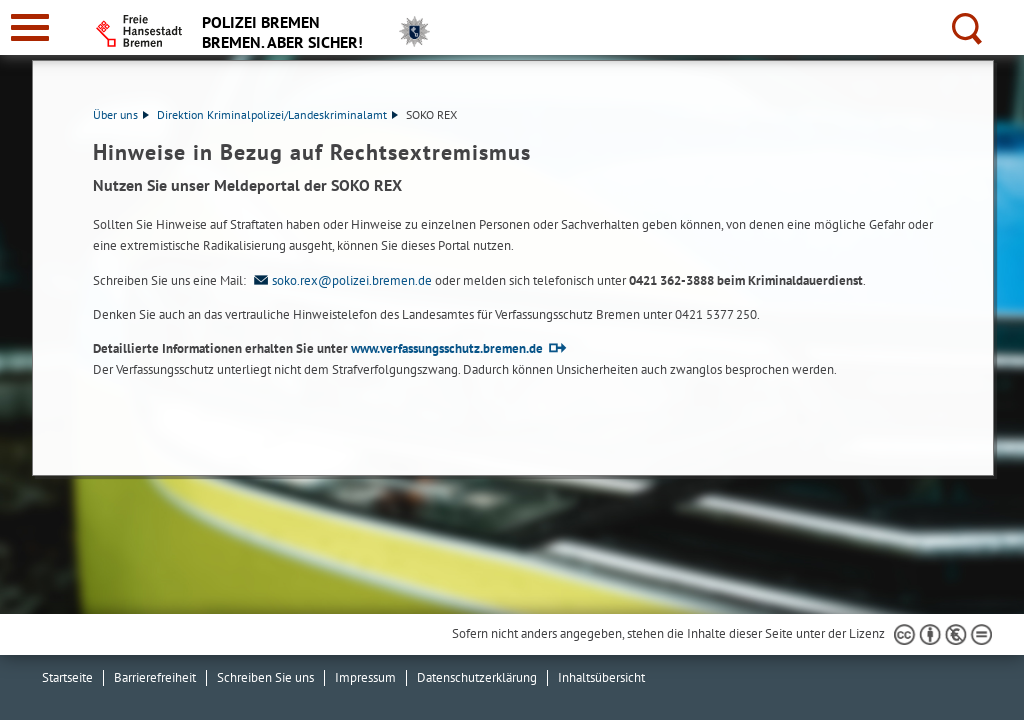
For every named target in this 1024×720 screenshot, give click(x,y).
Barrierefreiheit (155, 677)
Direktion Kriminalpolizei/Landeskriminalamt (277, 114)
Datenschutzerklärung (477, 677)
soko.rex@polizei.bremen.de (340, 280)
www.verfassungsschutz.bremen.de (447, 348)
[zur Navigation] (30, 27)
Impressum (365, 677)
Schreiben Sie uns (265, 677)
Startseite (67, 677)
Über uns (121, 114)
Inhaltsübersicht (601, 677)
